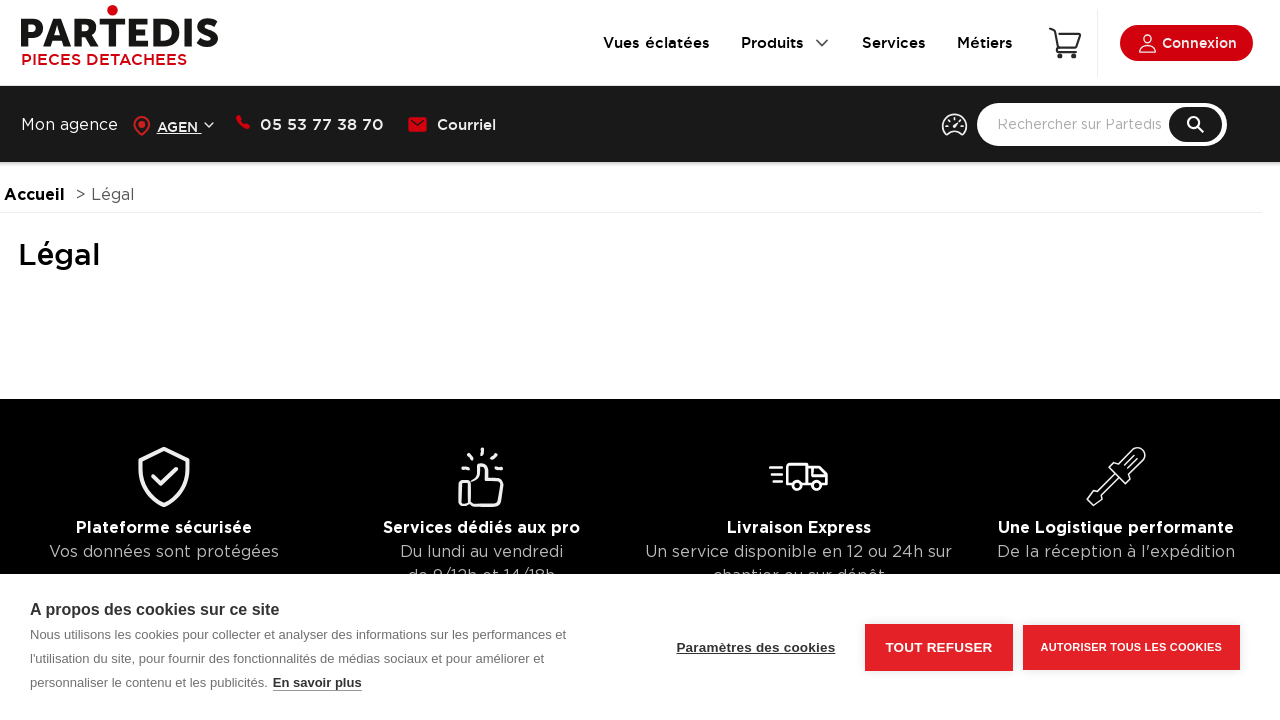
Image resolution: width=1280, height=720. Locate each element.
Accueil (34, 195)
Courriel (451, 125)
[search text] (1102, 124)
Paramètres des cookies (755, 647)
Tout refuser (938, 647)
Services (894, 42)
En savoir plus (317, 682)
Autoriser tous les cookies (1131, 647)
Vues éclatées (656, 42)
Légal (113, 195)
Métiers (985, 42)
